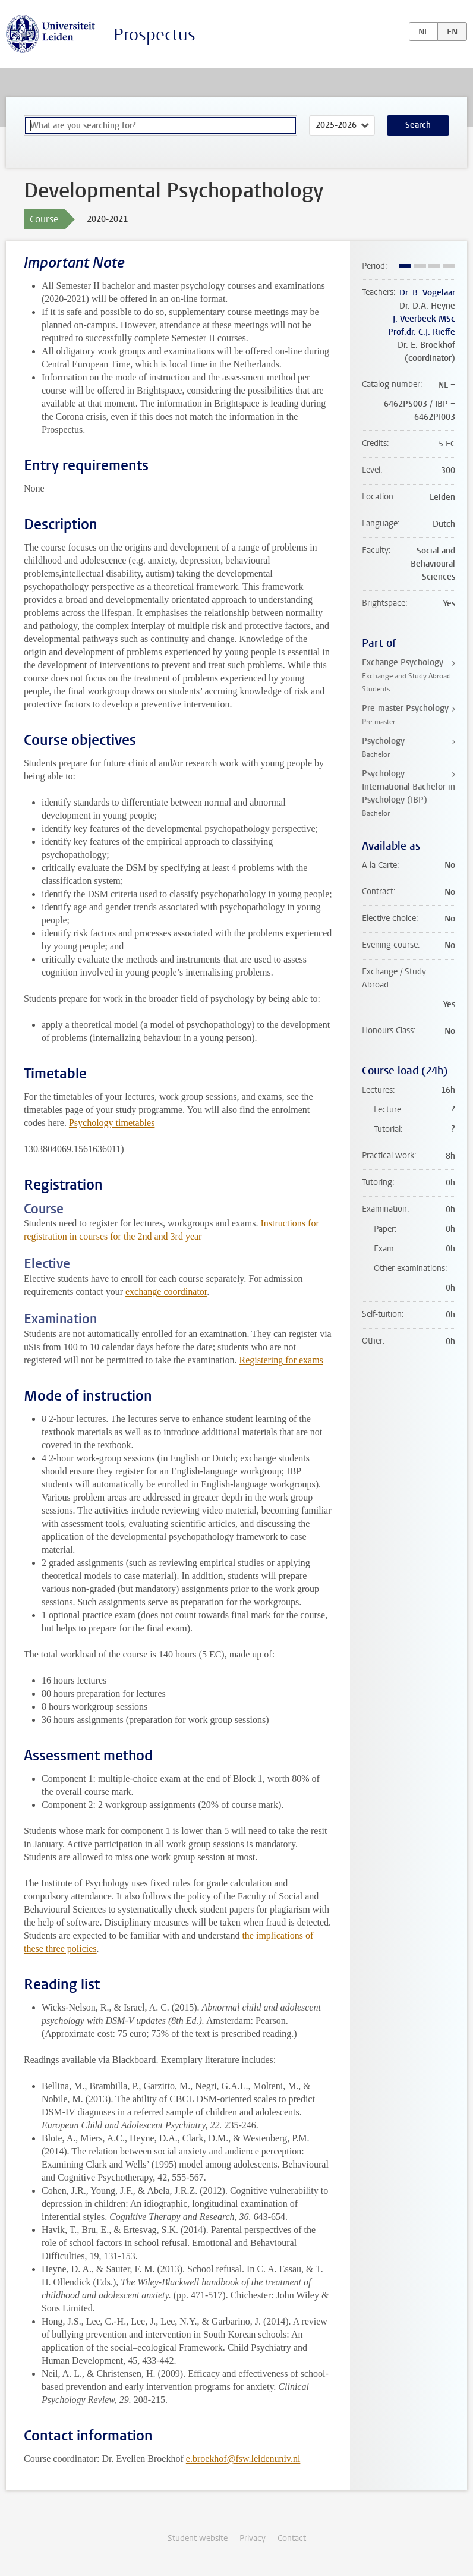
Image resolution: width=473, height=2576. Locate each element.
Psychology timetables (111, 1123)
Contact (292, 2538)
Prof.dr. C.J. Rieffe (421, 332)
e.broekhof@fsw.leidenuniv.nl (243, 2459)
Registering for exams (281, 1360)
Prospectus (154, 35)
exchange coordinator (166, 1292)
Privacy (252, 2538)
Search (418, 125)
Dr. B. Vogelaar (427, 292)
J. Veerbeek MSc (424, 319)
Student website (198, 2538)
